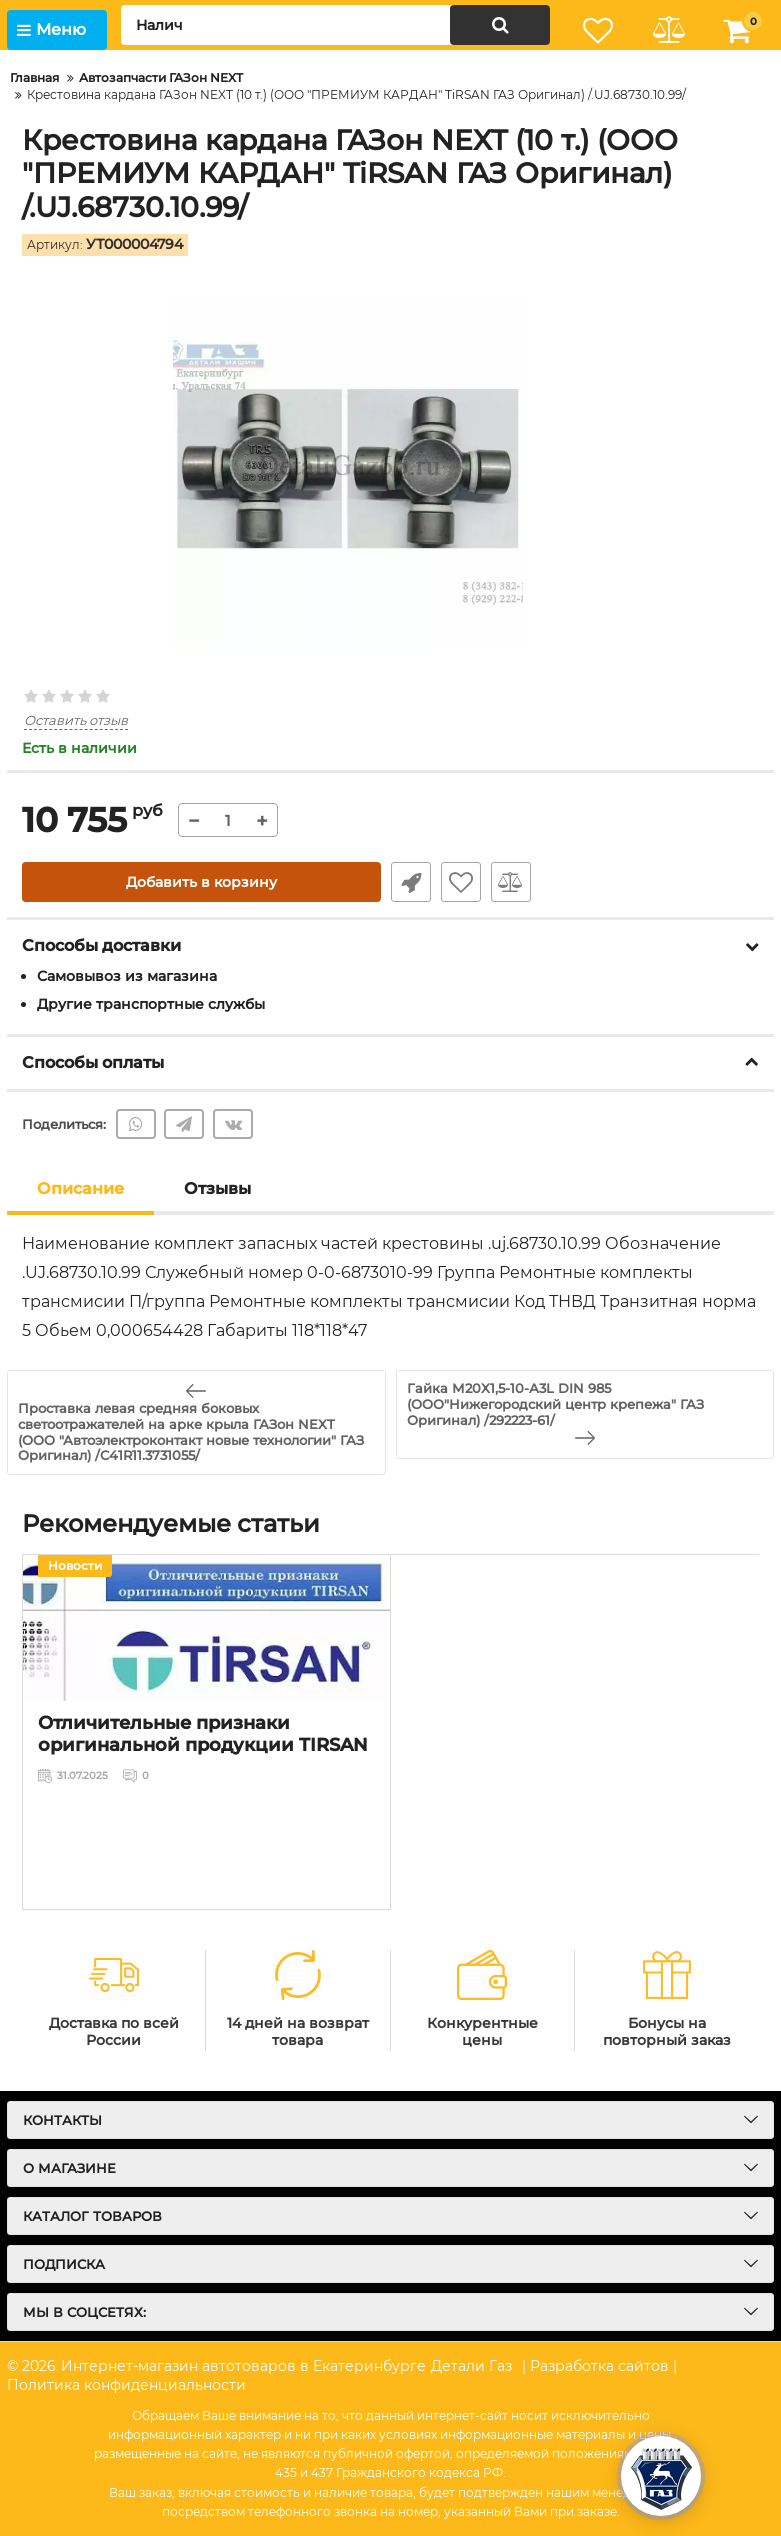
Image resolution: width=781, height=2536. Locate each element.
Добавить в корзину (201, 882)
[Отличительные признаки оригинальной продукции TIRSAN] (206, 1628)
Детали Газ (471, 2366)
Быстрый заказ (411, 882)
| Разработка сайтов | (599, 2366)
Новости (75, 1565)
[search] (335, 25)
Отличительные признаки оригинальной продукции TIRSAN (203, 1734)
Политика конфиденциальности (126, 2385)
